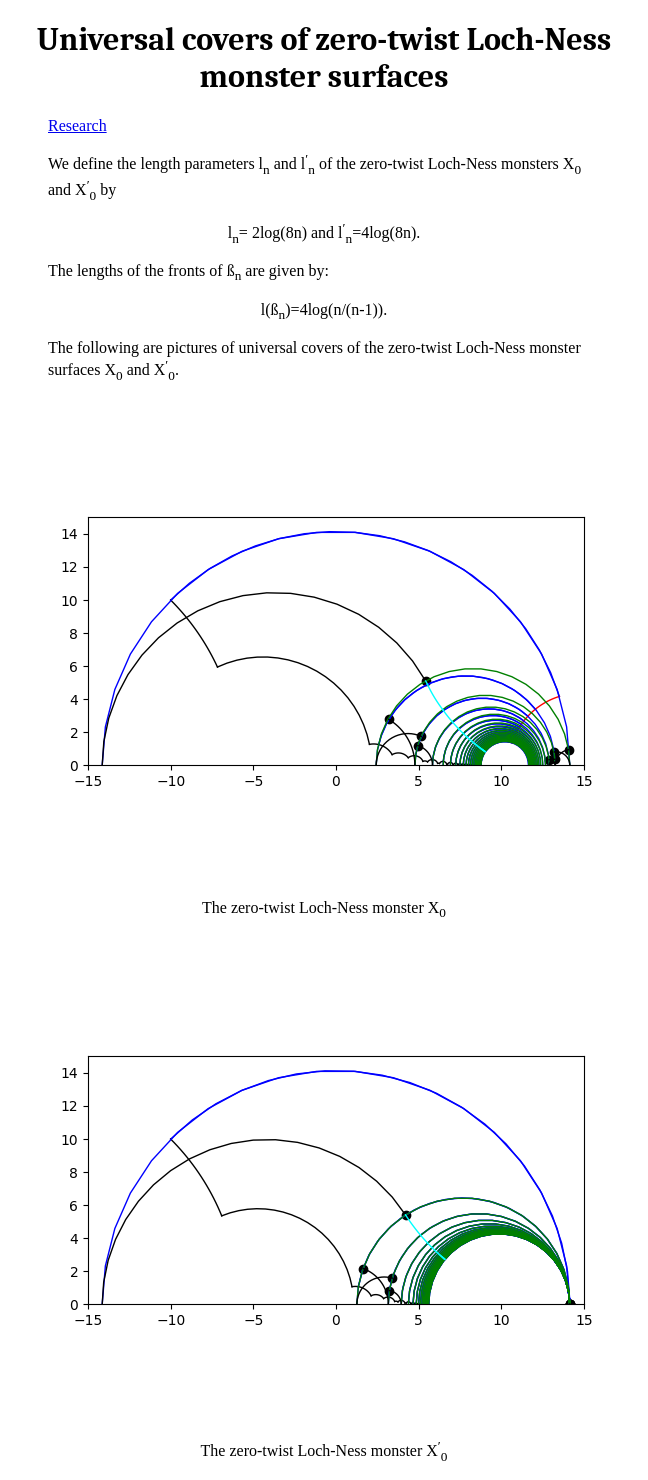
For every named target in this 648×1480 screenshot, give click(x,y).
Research (77, 125)
